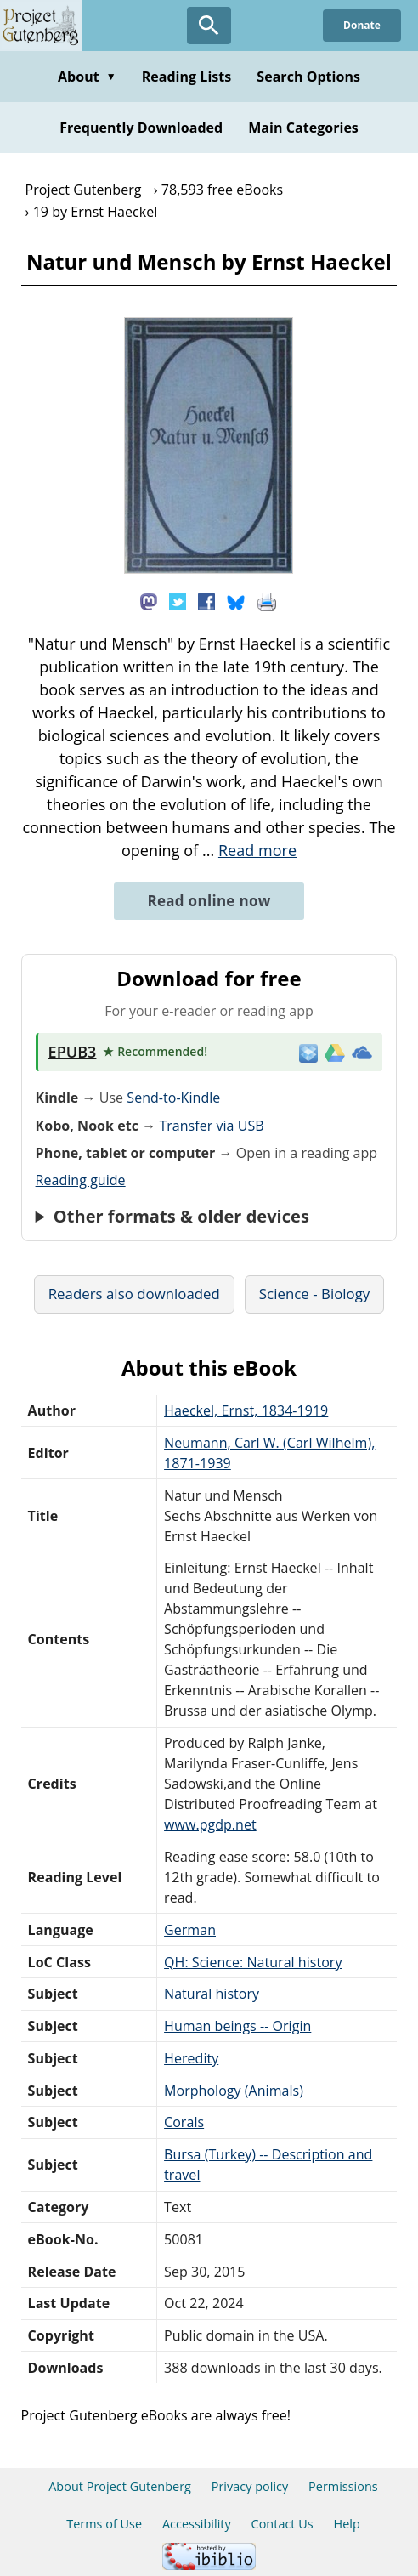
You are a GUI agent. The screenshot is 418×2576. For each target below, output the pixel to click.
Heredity (191, 2058)
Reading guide (81, 1180)
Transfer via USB (211, 1125)
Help (347, 2524)
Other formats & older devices (181, 1216)
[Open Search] (209, 25)
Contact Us (282, 2524)
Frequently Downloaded (141, 127)
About (87, 76)
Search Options (308, 76)
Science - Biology (314, 1293)
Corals (184, 2122)
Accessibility (196, 2524)
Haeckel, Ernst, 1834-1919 (246, 1410)
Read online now (208, 901)
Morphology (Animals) (233, 2090)
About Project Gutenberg (119, 2486)
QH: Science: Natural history (253, 1962)
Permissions (343, 2486)
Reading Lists (187, 76)
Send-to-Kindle (173, 1097)
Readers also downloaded (134, 1293)
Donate (362, 25)
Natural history (211, 1993)
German (190, 1930)
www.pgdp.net (210, 1824)
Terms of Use (104, 2524)
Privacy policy (250, 2486)
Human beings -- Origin (237, 2026)
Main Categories (303, 127)
